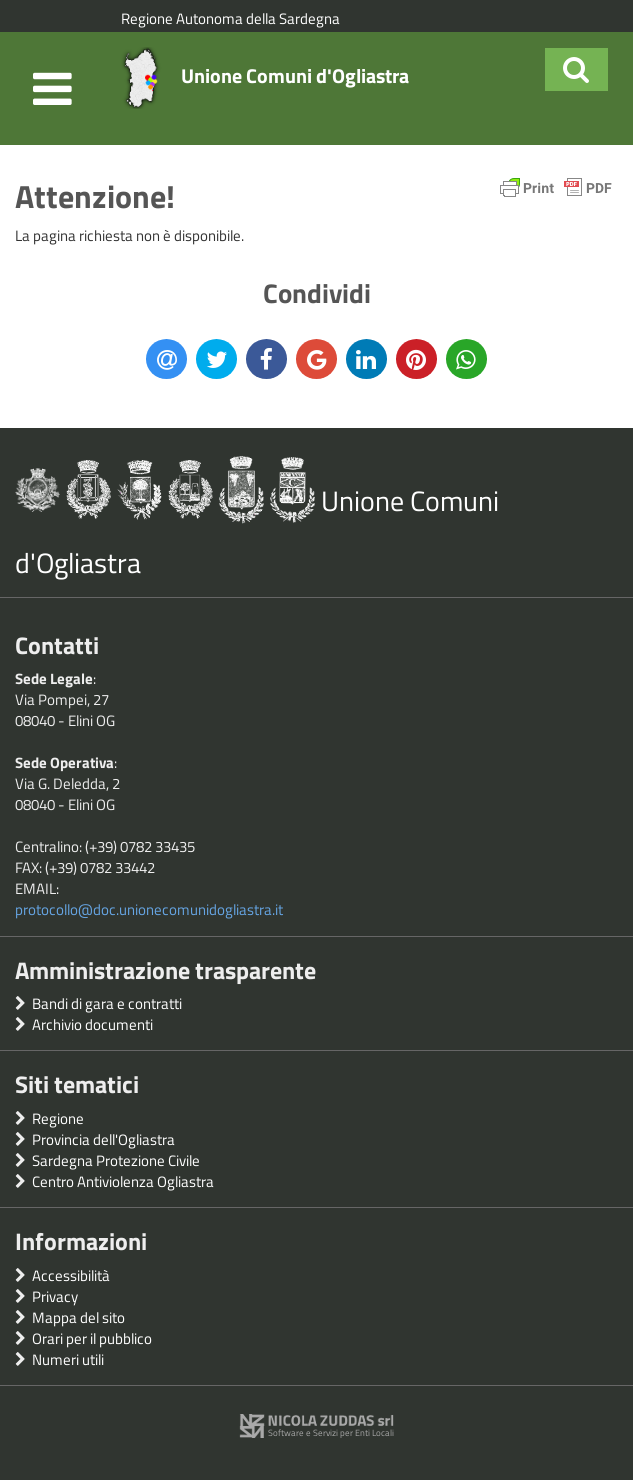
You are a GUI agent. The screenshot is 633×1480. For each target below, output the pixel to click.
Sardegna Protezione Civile (116, 1160)
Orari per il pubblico (92, 1338)
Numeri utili (68, 1359)
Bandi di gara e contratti (107, 1003)
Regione (58, 1118)
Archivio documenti (92, 1024)
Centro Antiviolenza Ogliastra (123, 1181)
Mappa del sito (78, 1317)
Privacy (55, 1296)
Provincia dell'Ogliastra (103, 1139)
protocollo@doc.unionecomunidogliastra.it (149, 909)
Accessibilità (71, 1275)
